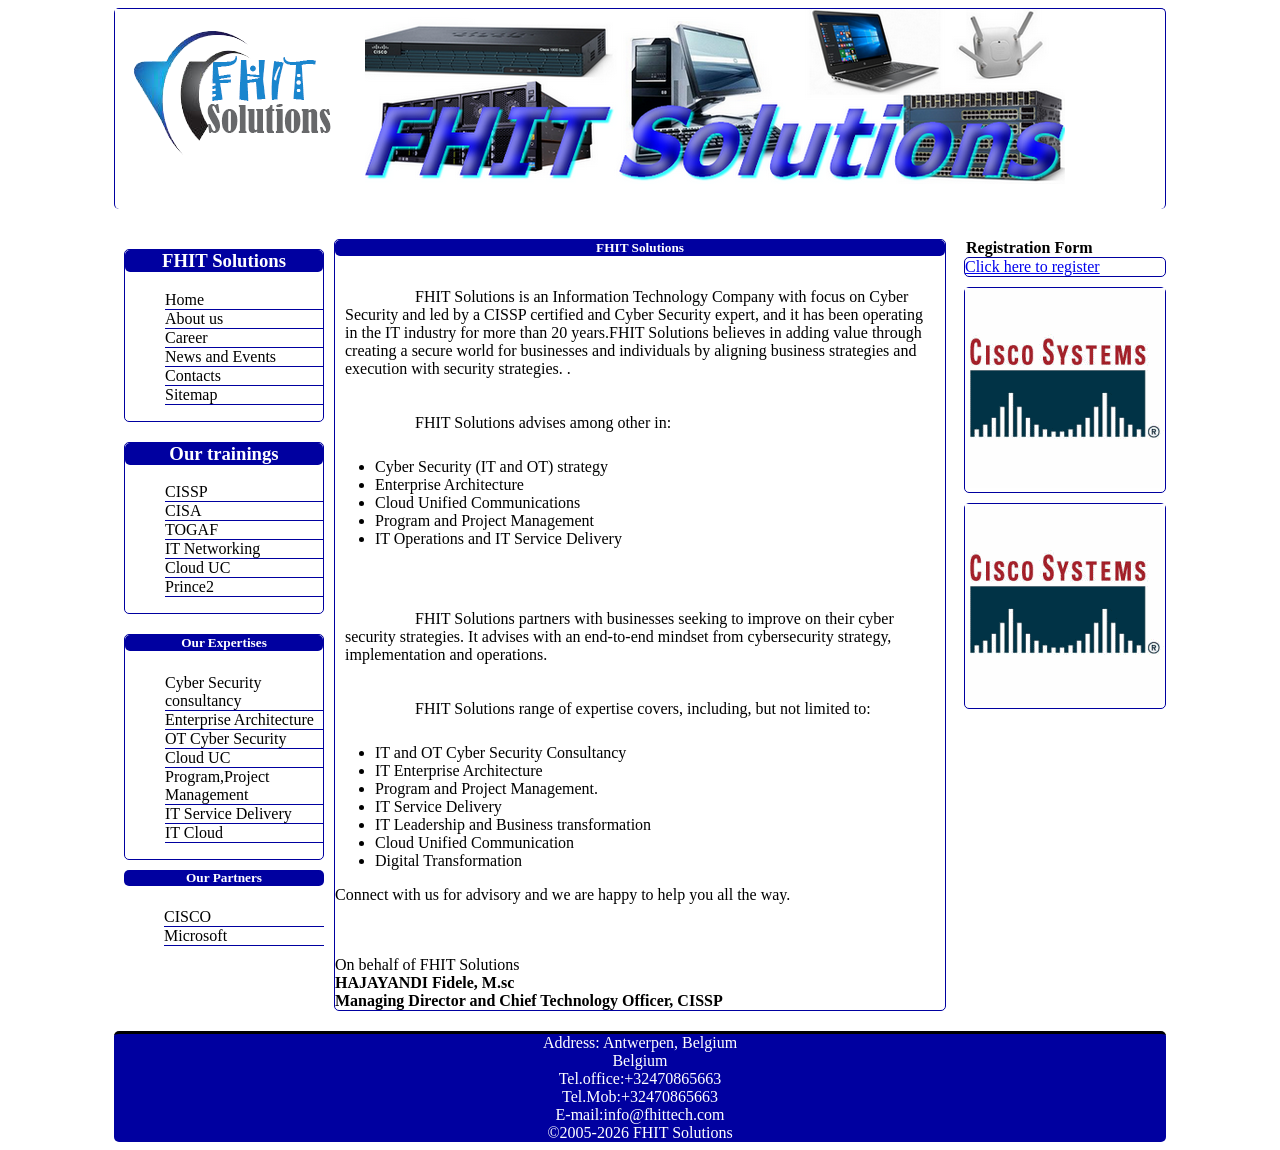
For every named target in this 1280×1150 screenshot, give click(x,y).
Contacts (193, 375)
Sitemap (191, 394)
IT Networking (212, 548)
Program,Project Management (217, 785)
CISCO (187, 916)
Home (184, 299)
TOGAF (191, 529)
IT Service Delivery (228, 813)
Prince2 (189, 586)
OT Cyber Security (225, 738)
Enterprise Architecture (239, 719)
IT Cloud (194, 832)
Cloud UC (197, 567)
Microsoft (195, 935)
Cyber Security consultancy (213, 691)
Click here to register (1032, 266)
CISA (183, 510)
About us (194, 318)
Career (186, 337)
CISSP (186, 491)
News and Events (220, 356)
